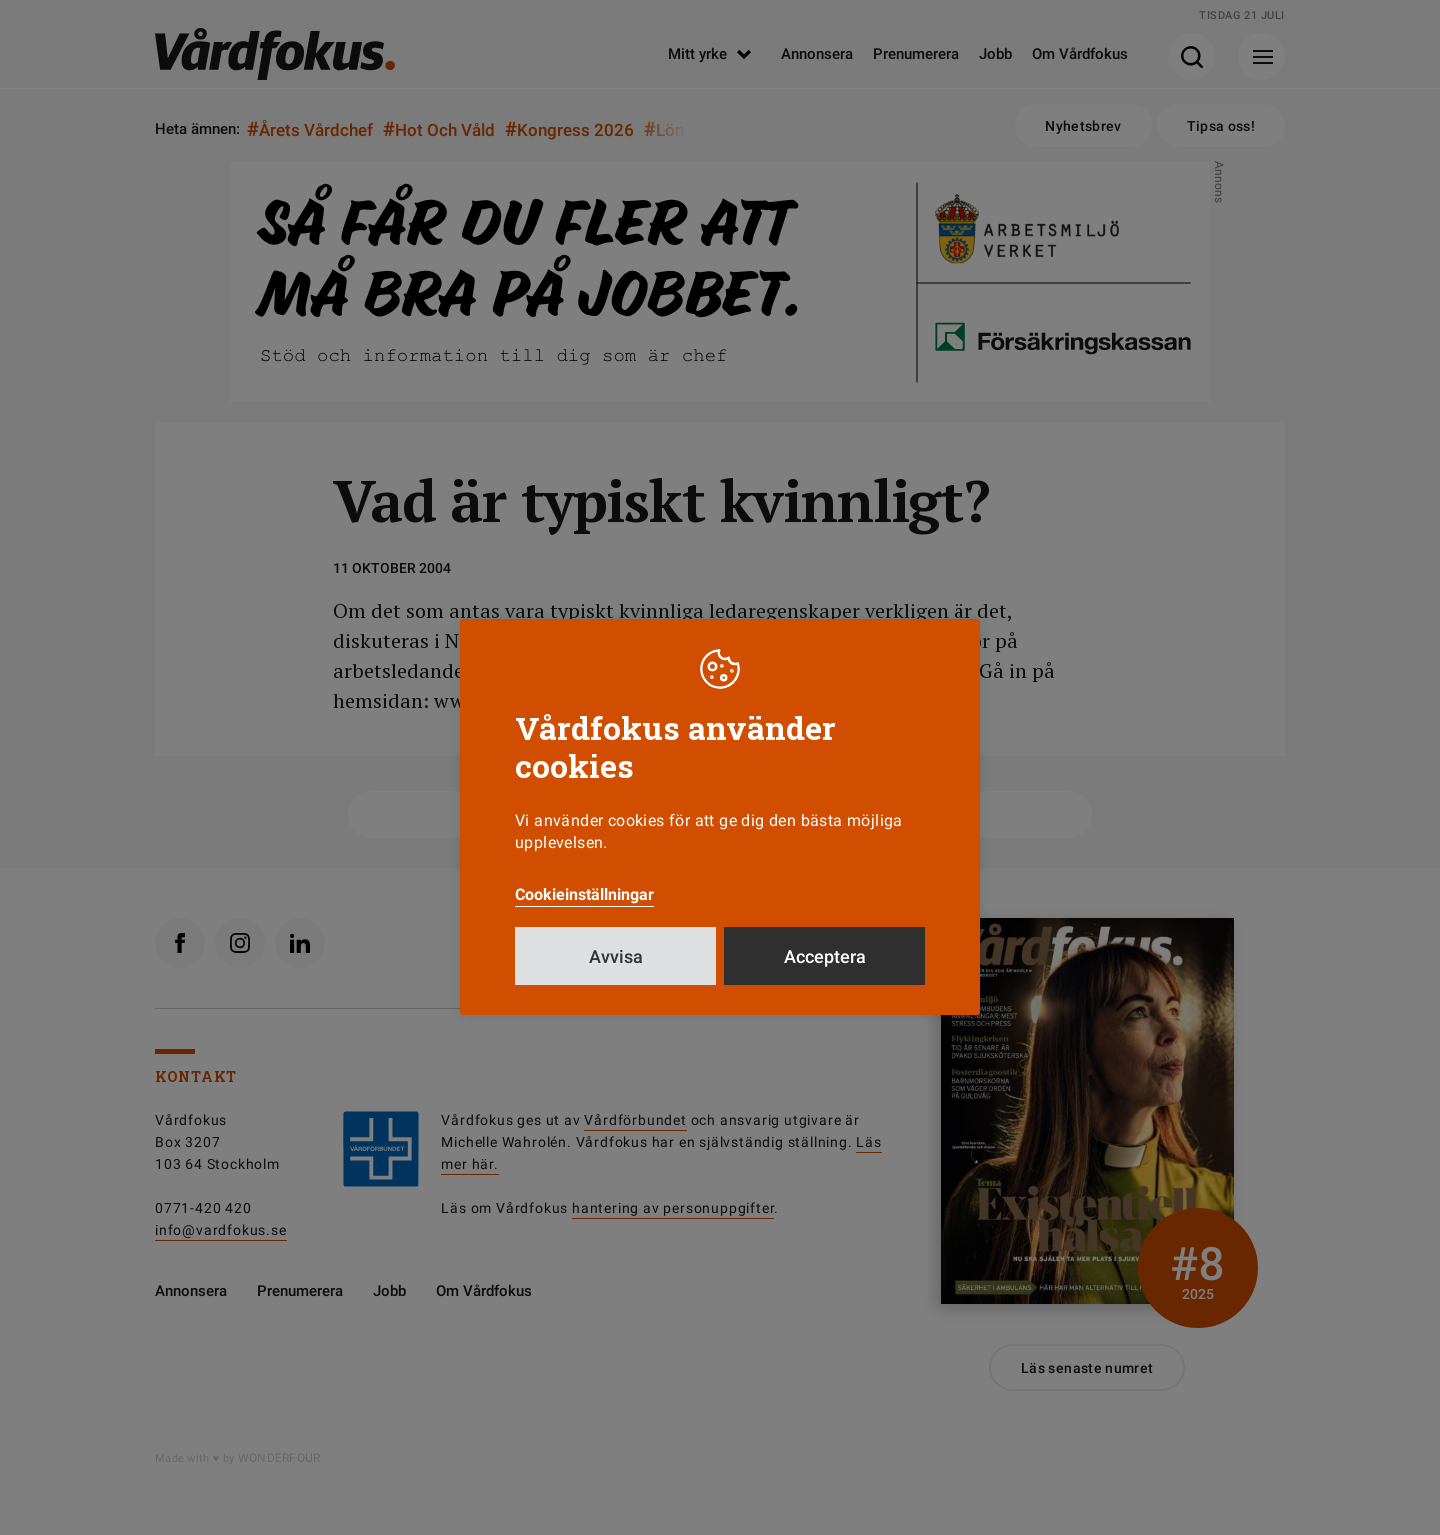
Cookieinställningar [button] (584, 894)
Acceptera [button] (825, 956)
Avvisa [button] (616, 956)
